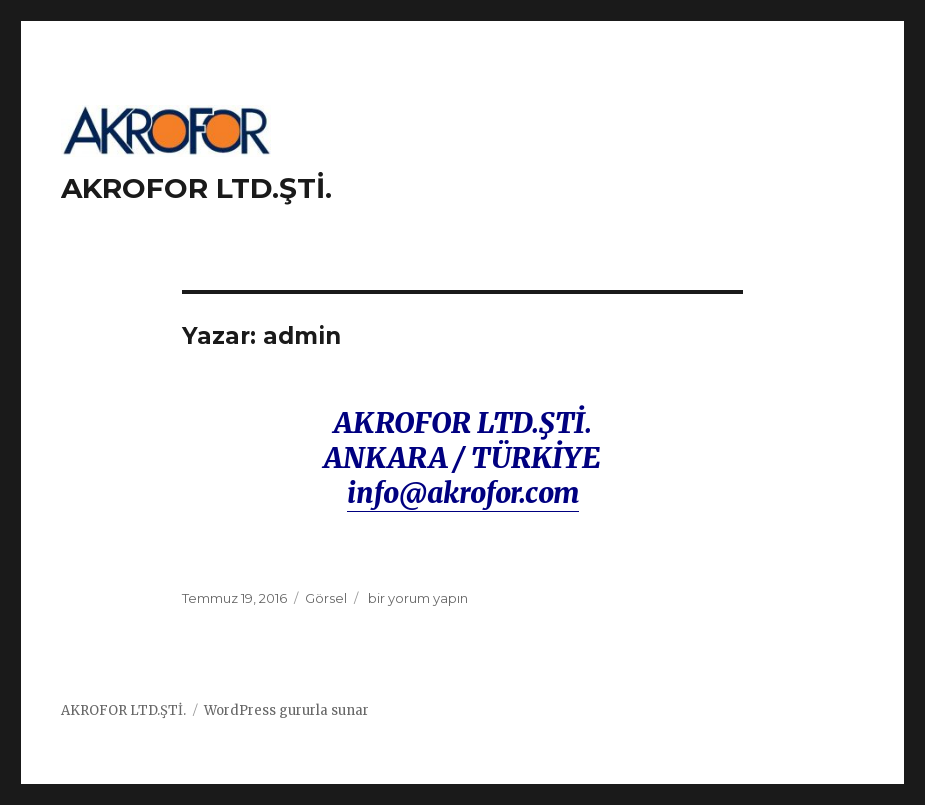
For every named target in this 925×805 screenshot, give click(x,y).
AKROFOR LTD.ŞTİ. (196, 188)
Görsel (326, 598)
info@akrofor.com (463, 493)
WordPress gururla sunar (286, 710)
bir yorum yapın (416, 598)
